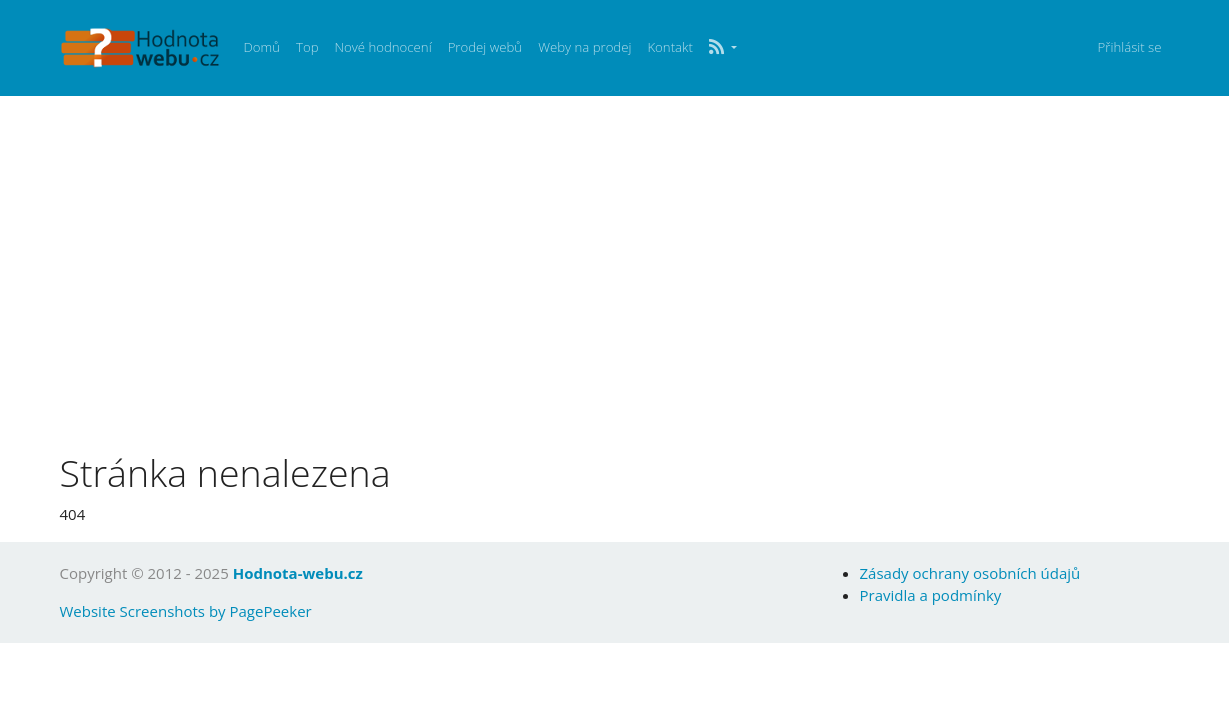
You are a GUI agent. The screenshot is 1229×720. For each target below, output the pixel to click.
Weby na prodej (584, 47)
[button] (723, 48)
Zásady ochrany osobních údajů (970, 573)
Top (307, 47)
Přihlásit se (1130, 47)
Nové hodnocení (382, 47)
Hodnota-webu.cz (298, 573)
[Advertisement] (615, 278)
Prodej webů (485, 47)
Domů (262, 47)
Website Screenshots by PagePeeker (186, 611)
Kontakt (669, 47)
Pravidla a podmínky (931, 595)
